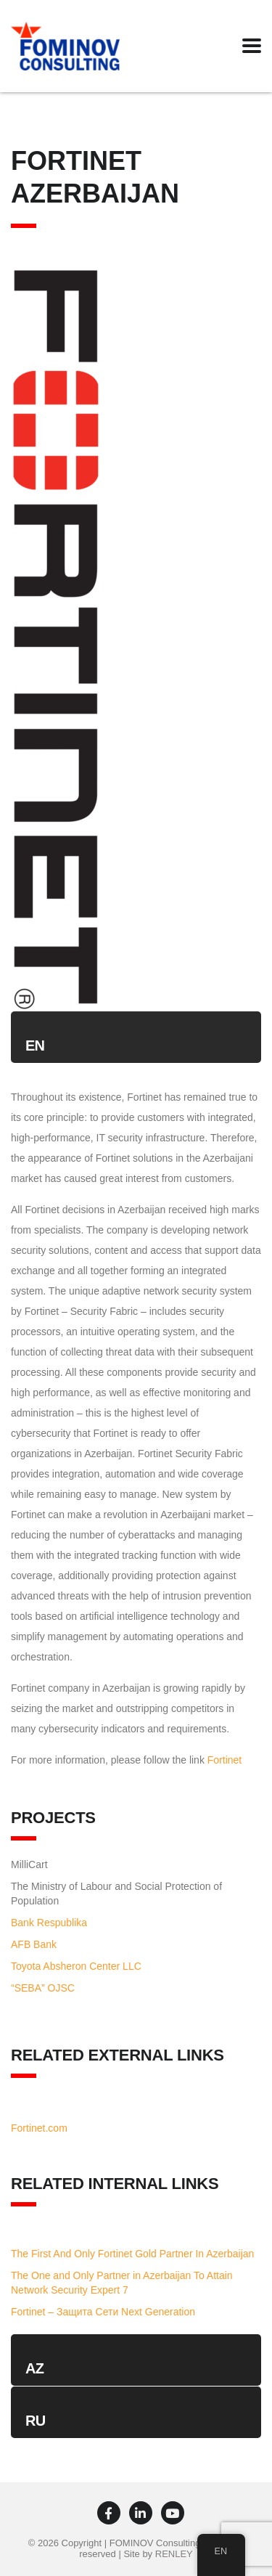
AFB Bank (34, 1944)
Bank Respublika (49, 1922)
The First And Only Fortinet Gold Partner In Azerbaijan (132, 2253)
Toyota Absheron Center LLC (76, 1966)
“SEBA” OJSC (43, 1988)
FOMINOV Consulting (155, 2543)
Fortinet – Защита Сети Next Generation (103, 2312)
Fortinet (224, 1760)
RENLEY (174, 2553)
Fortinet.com (39, 2128)
